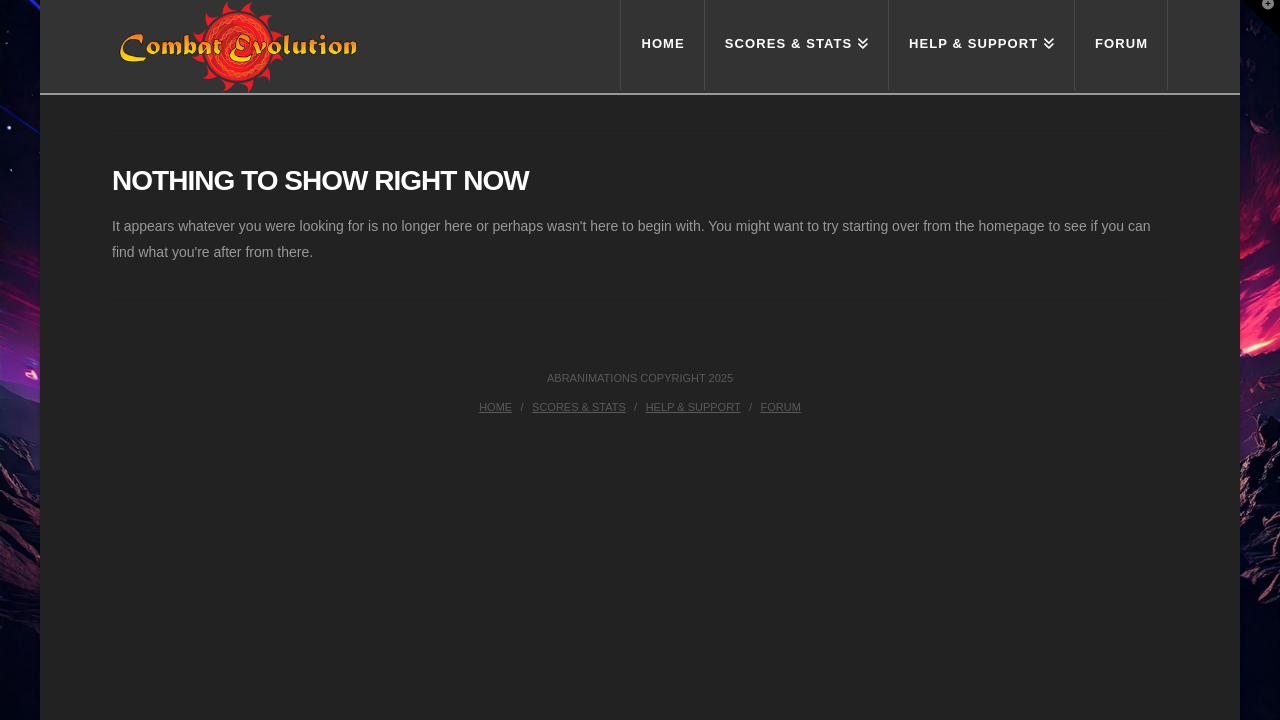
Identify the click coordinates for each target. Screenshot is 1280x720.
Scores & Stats (579, 407)
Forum (781, 407)
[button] (1261, 19)
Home (495, 407)
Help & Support (693, 407)
